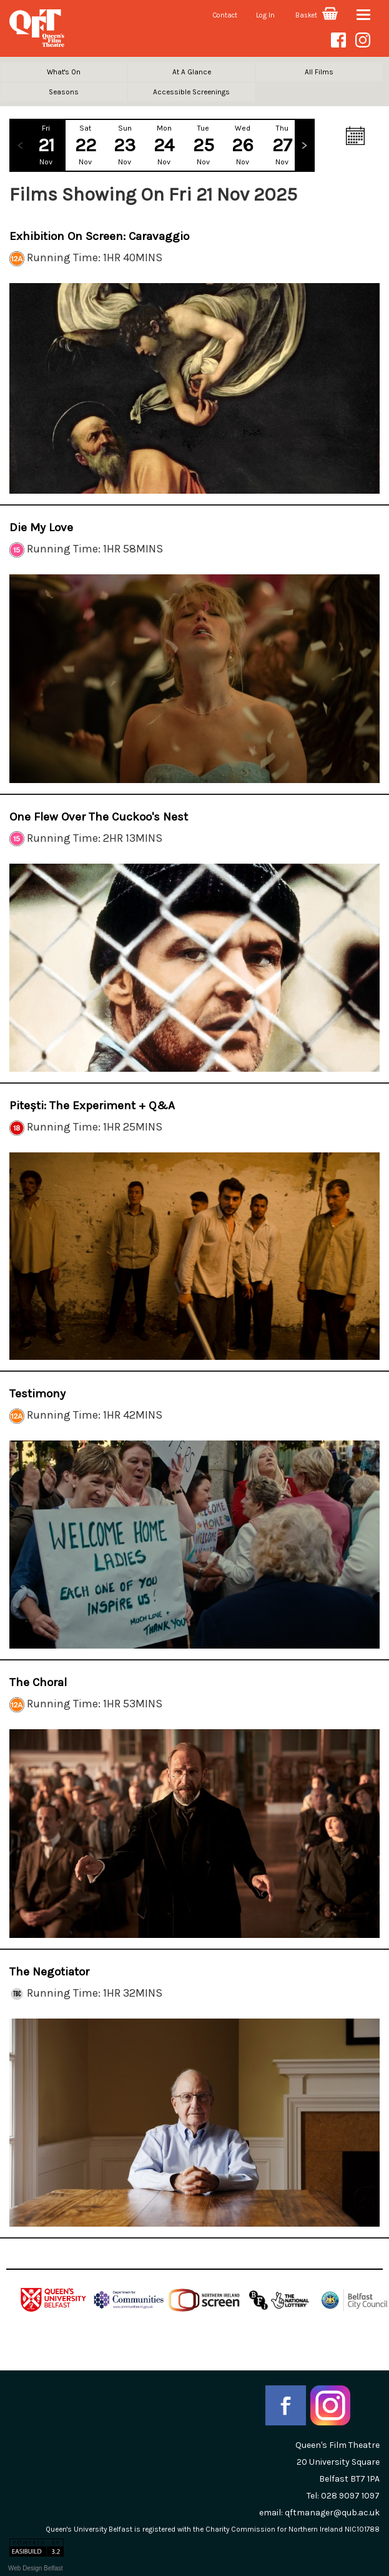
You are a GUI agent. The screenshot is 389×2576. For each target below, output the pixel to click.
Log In (265, 15)
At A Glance (191, 71)
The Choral (38, 1682)
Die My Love (41, 527)
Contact (225, 15)
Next (304, 145)
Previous (20, 145)
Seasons (64, 91)
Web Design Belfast (35, 2568)
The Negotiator (49, 1972)
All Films (319, 71)
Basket (316, 15)
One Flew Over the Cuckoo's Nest (98, 817)
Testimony (37, 1393)
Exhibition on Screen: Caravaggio (99, 236)
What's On (64, 71)
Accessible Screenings (191, 91)
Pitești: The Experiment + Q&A (92, 1105)
